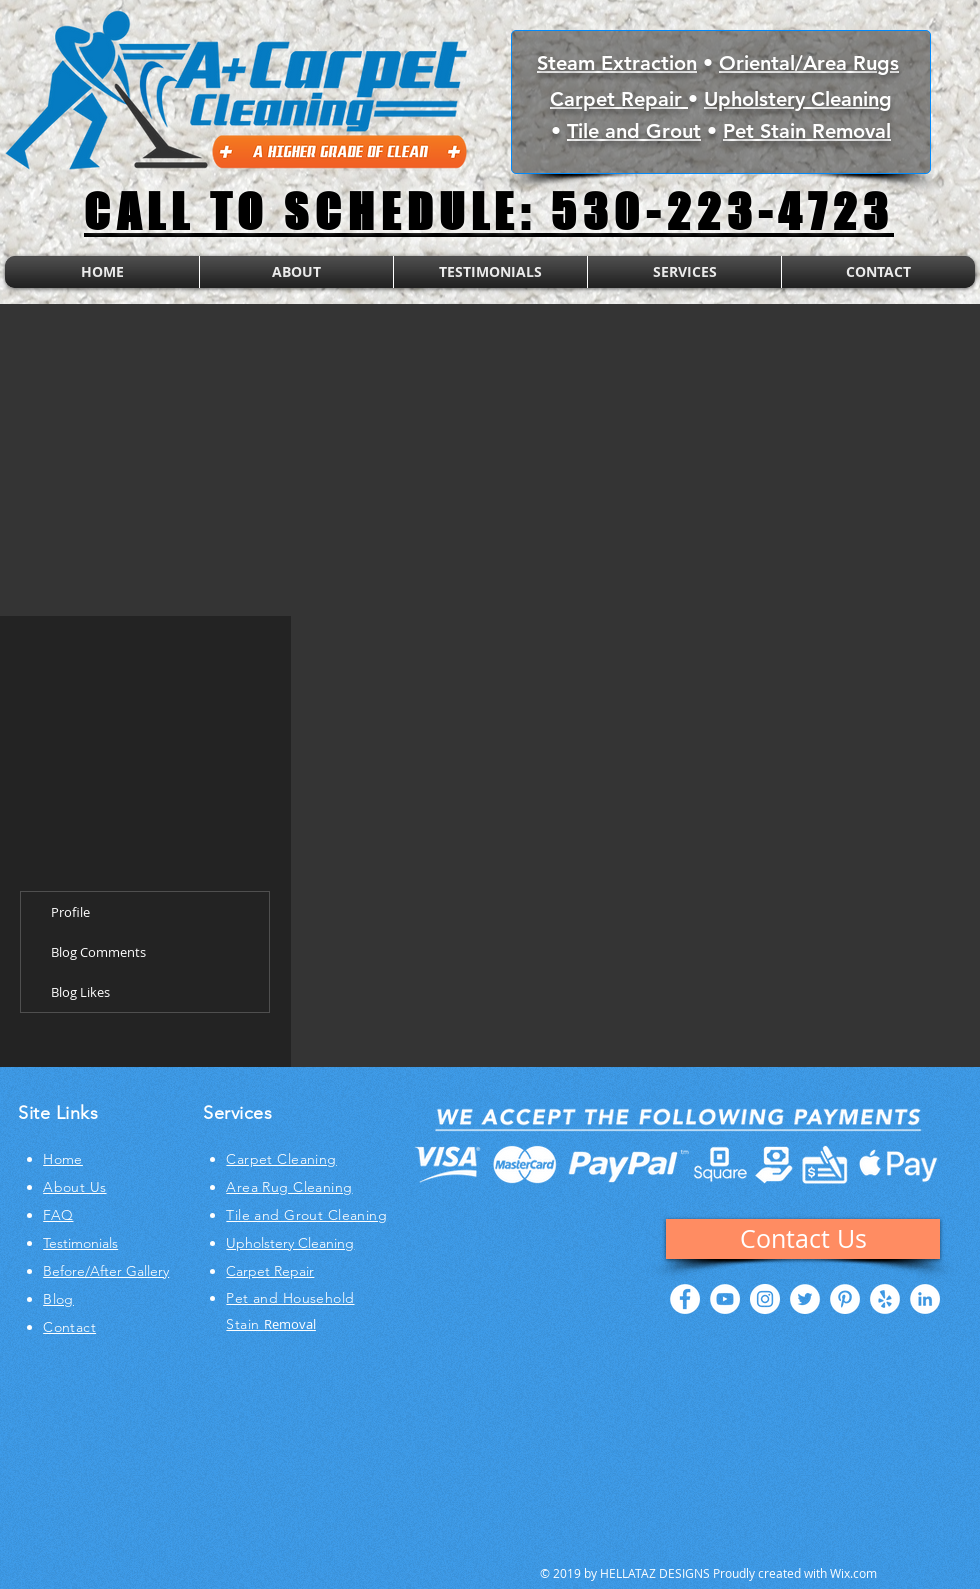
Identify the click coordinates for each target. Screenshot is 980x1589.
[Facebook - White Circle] (685, 1299)
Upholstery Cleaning (798, 99)
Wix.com (853, 1573)
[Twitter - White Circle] (805, 1299)
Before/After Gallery (106, 1271)
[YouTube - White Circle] (725, 1299)
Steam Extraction (617, 63)
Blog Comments (98, 952)
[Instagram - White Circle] (765, 1299)
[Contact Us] (803, 1239)
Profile (70, 912)
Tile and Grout (634, 131)
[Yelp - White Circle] (885, 1299)
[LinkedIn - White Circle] (925, 1299)
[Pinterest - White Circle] (845, 1299)
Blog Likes (80, 992)
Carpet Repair (619, 99)
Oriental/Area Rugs (809, 63)
